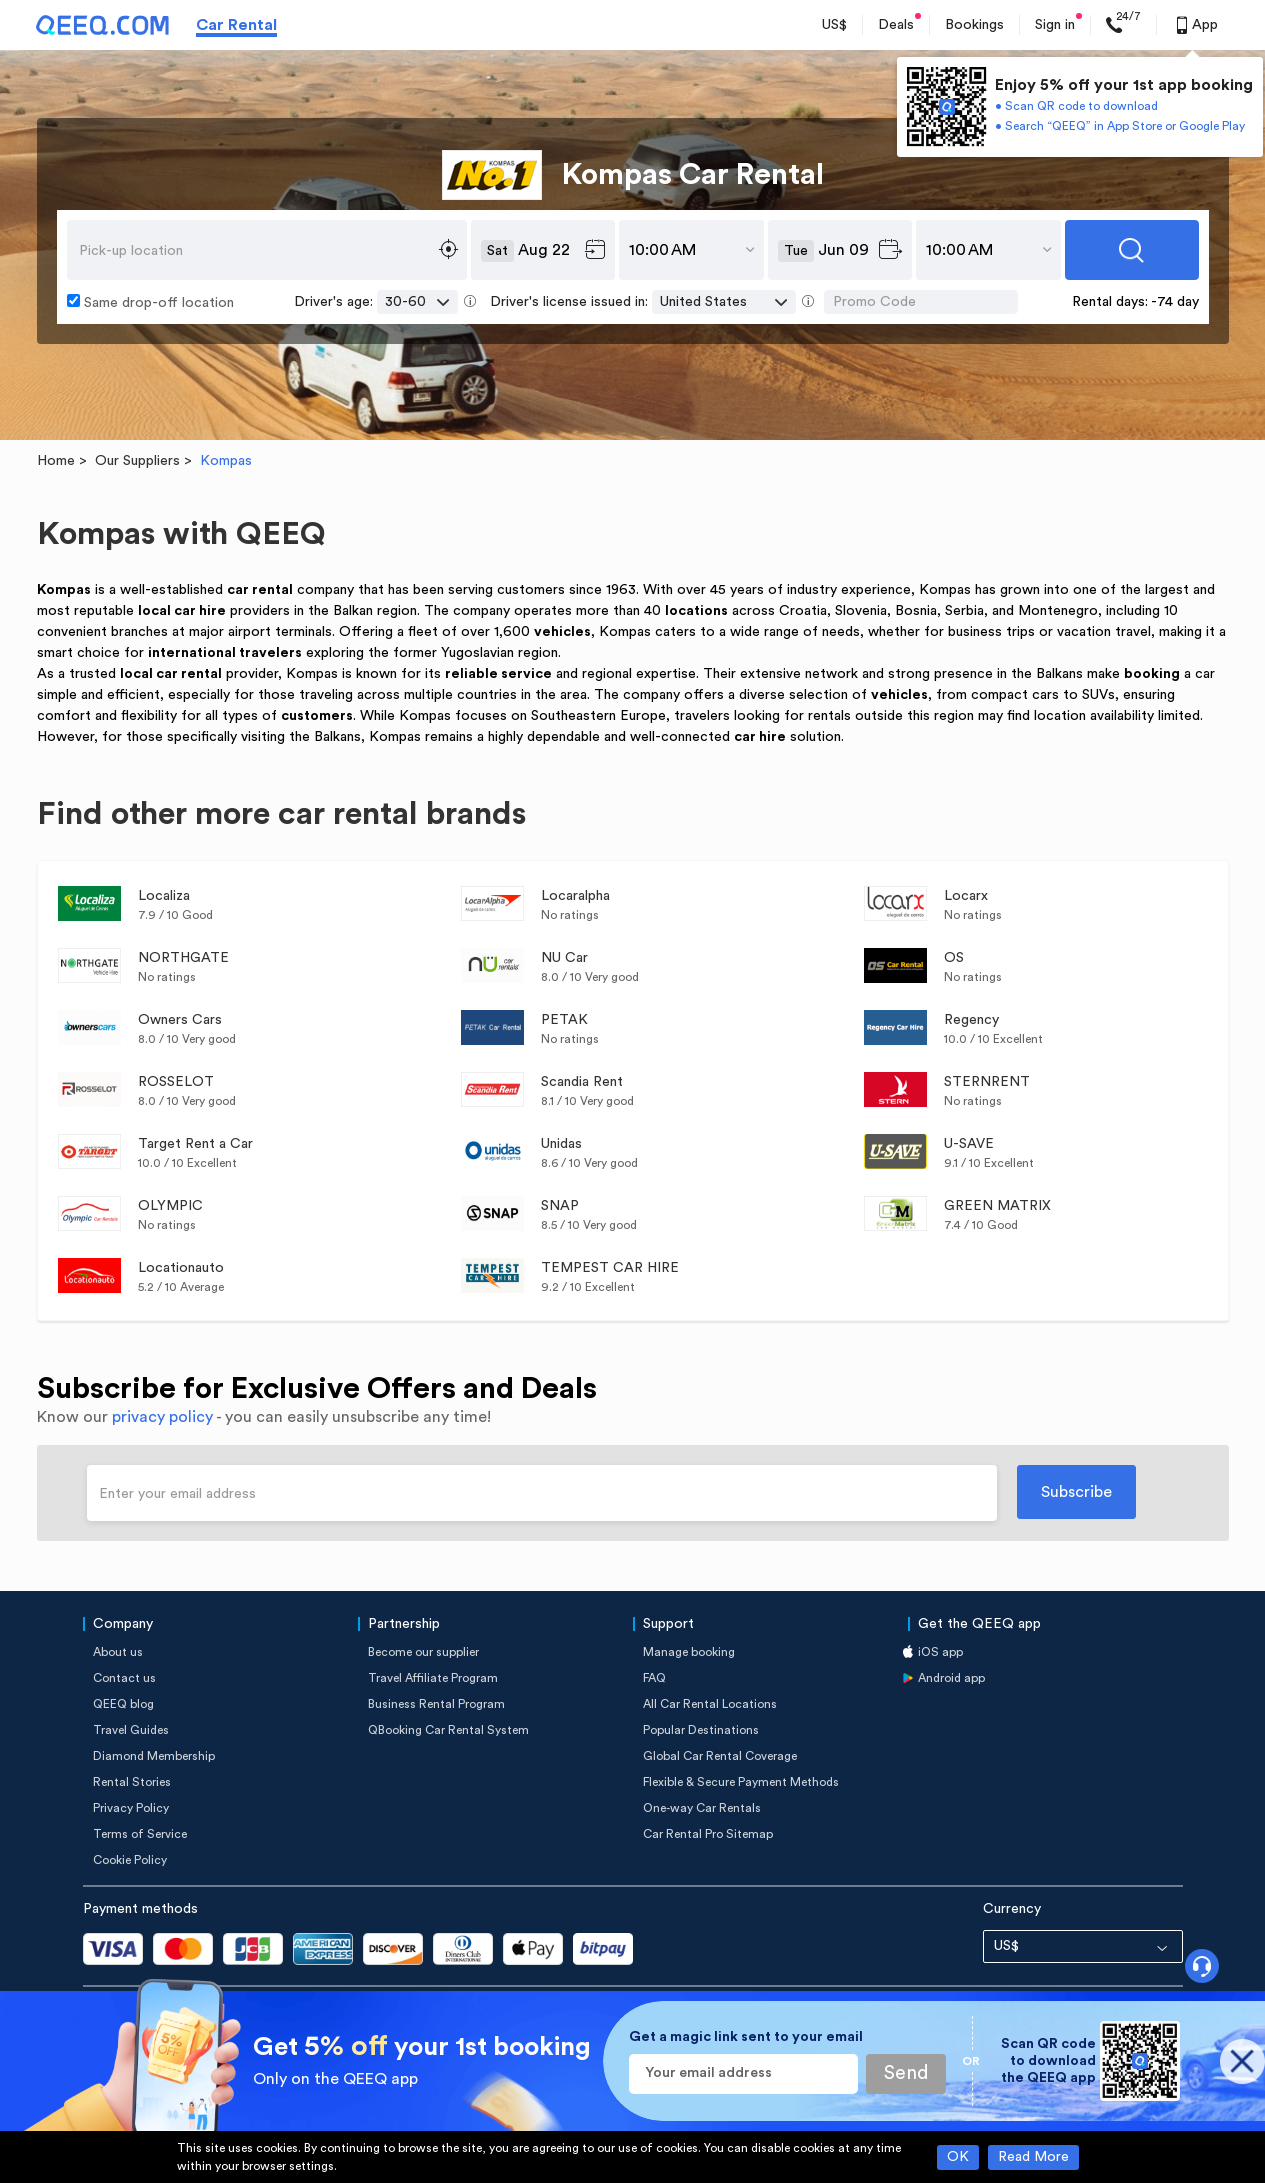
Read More (1033, 2157)
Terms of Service (140, 1834)
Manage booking (689, 1652)
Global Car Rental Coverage (720, 1756)
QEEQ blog (123, 1704)
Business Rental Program (436, 1704)
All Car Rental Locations (710, 1704)
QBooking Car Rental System (448, 1730)
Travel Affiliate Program (433, 1678)
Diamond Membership (154, 1756)
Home (56, 461)
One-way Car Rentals (702, 1808)
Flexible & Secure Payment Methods (741, 1782)
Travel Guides (131, 1730)
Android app (951, 1678)
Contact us (124, 1678)
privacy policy (162, 1417)
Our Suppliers (137, 461)
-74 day (1175, 302)
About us (118, 1652)
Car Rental (236, 25)
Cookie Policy (130, 1860)
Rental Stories (132, 1782)
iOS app (940, 1652)
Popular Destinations (701, 1730)
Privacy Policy (131, 1808)
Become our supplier (423, 1652)
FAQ (654, 1678)
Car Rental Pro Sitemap (708, 1834)
